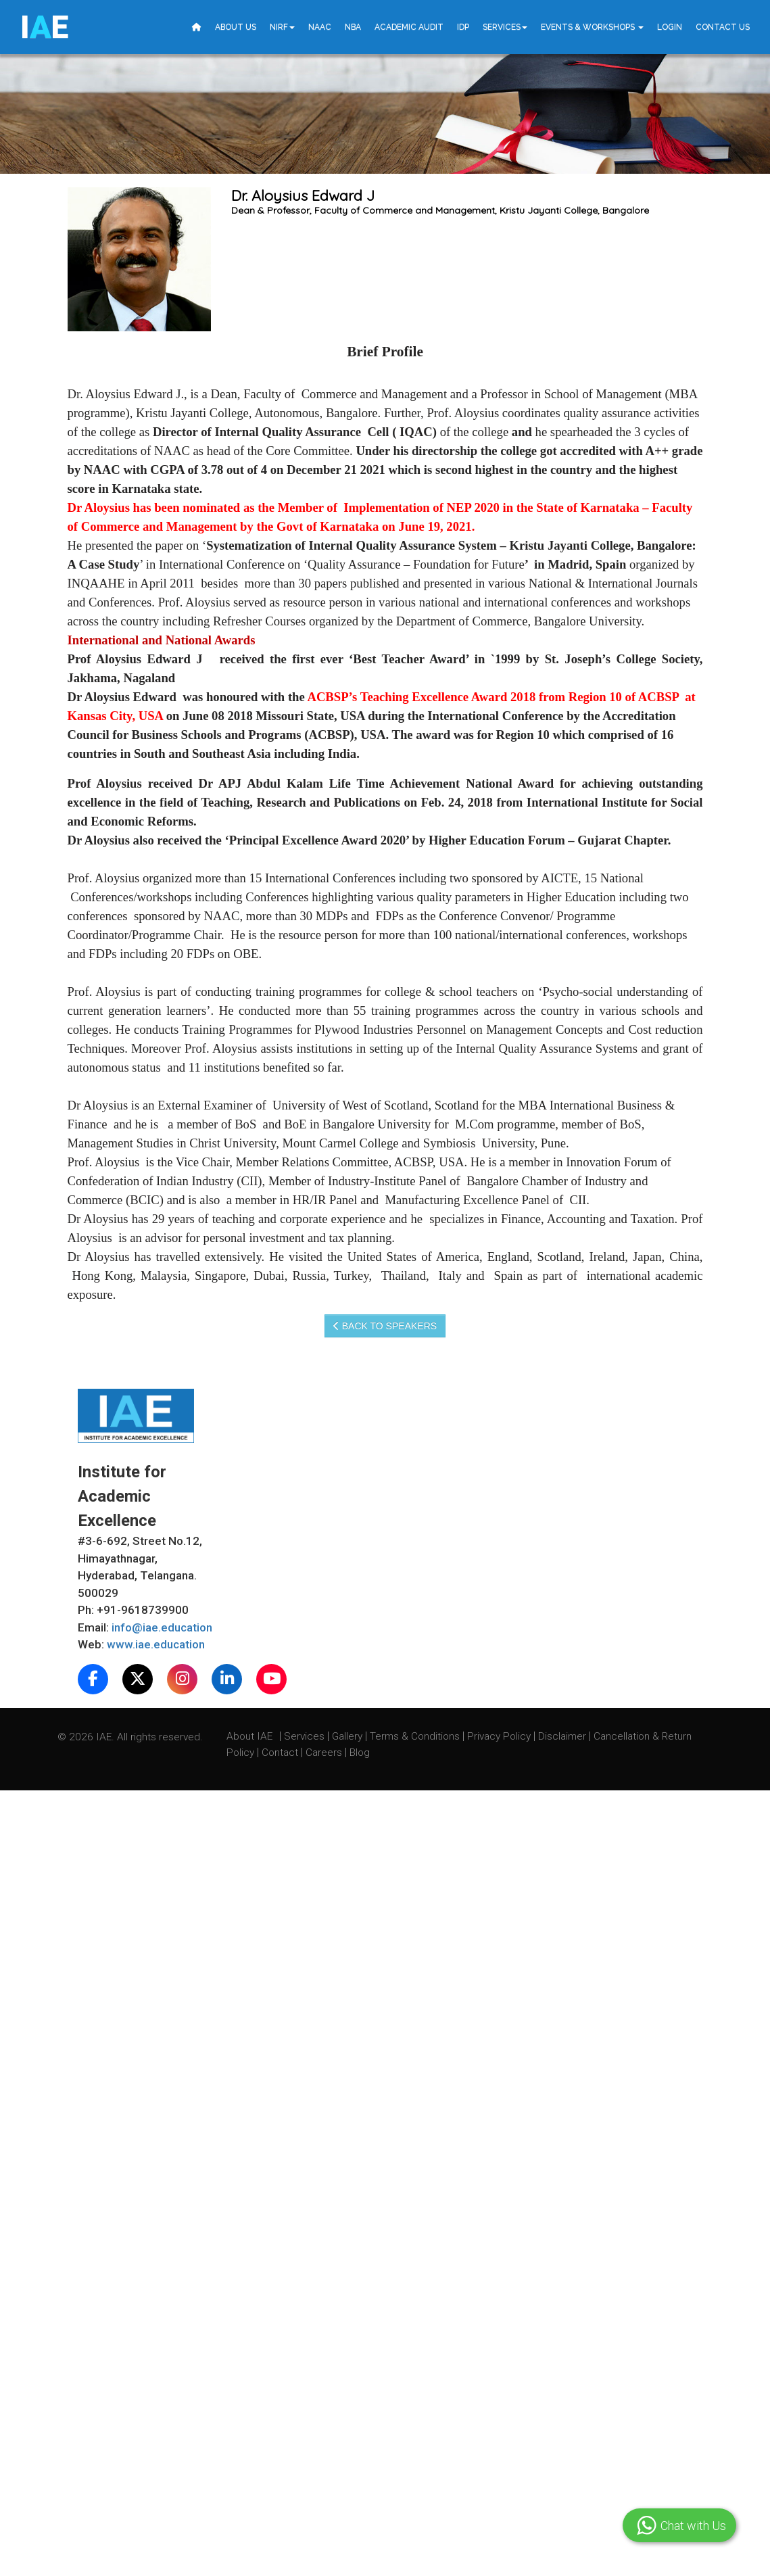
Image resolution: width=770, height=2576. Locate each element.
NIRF (282, 27)
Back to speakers (385, 1325)
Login (669, 27)
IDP (463, 27)
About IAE (250, 1736)
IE (44, 27)
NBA (353, 27)
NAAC (319, 27)
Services (505, 27)
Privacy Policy (499, 1736)
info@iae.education (162, 1627)
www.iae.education (156, 1644)
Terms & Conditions (416, 1736)
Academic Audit (409, 27)
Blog (360, 1752)
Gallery (348, 1736)
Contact (281, 1752)
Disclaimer (562, 1736)
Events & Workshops (592, 27)
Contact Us (723, 27)
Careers (325, 1752)
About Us (235, 27)
